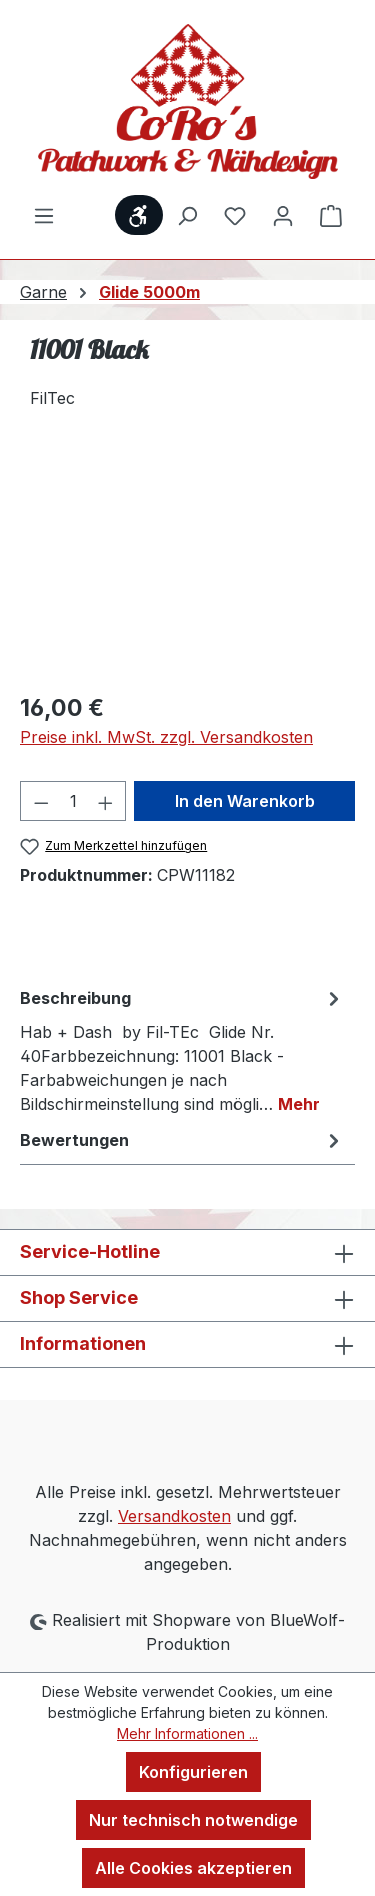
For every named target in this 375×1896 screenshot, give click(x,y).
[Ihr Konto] (283, 215)
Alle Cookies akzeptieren (193, 1868)
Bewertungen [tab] (182, 1140)
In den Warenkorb (245, 801)
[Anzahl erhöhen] (106, 801)
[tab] (182, 1050)
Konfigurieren (193, 1772)
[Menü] (44, 215)
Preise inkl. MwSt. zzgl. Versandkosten (166, 737)
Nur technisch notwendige (193, 1820)
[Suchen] (187, 215)
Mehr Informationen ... (187, 1733)
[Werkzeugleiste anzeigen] (139, 215)
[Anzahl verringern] (41, 801)
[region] (187, 562)
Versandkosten (174, 1516)
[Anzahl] (73, 801)
